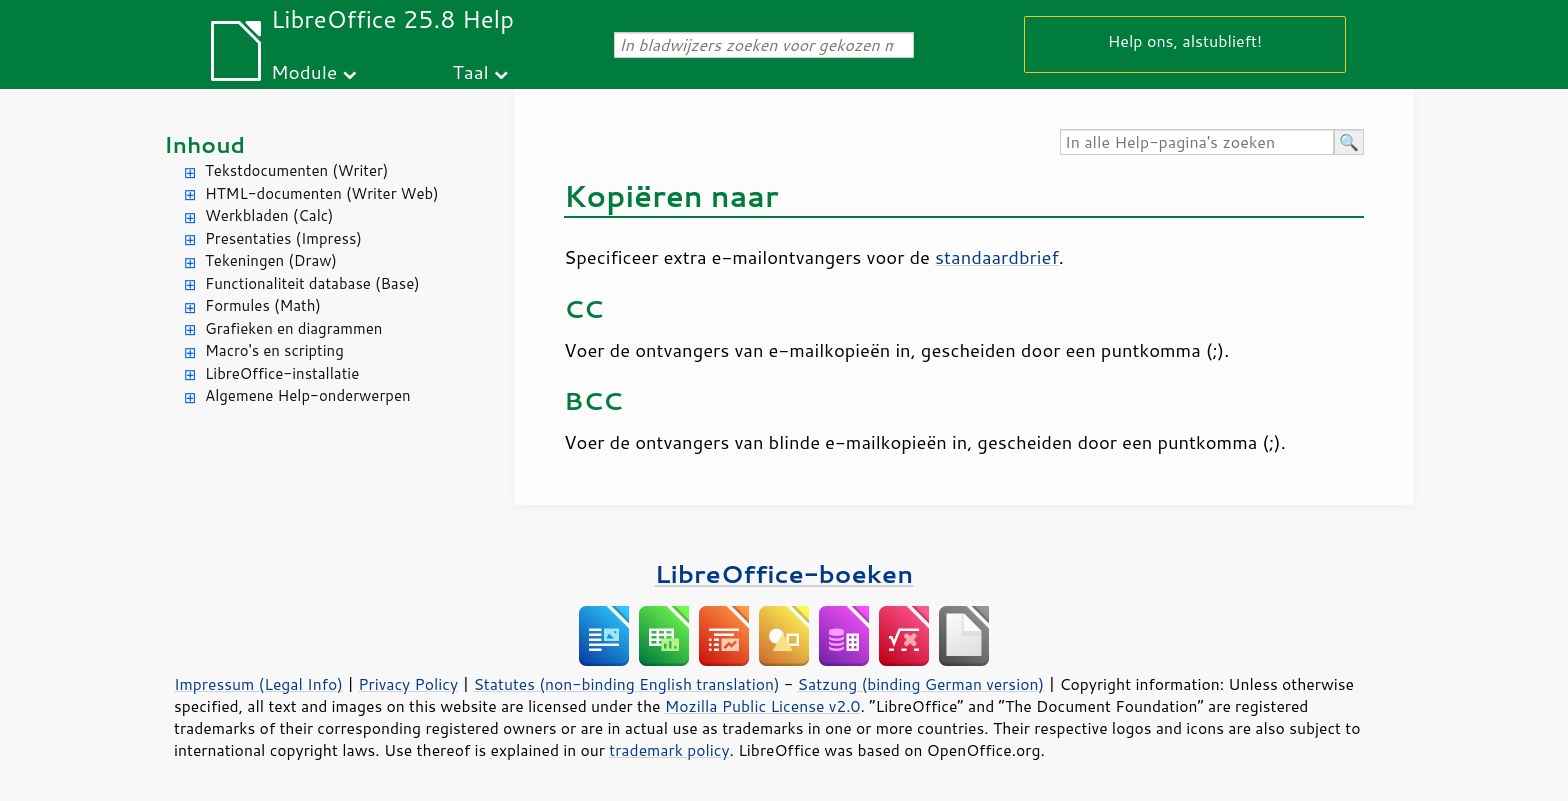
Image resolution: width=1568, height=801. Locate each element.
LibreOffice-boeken (784, 573)
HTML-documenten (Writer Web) (322, 193)
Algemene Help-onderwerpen (308, 395)
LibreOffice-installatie (282, 373)
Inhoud (204, 144)
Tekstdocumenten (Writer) (296, 170)
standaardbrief (997, 257)
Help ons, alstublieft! (1185, 40)
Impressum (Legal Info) (258, 684)
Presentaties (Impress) (283, 238)
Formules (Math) (263, 305)
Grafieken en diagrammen (293, 328)
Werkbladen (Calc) (269, 215)
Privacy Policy (408, 684)
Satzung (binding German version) (921, 684)
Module (304, 71)
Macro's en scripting (274, 350)
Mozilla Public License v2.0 (763, 706)
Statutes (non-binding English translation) (626, 684)
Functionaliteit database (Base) (312, 283)
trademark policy (669, 750)
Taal (471, 71)
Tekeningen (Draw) (271, 260)
